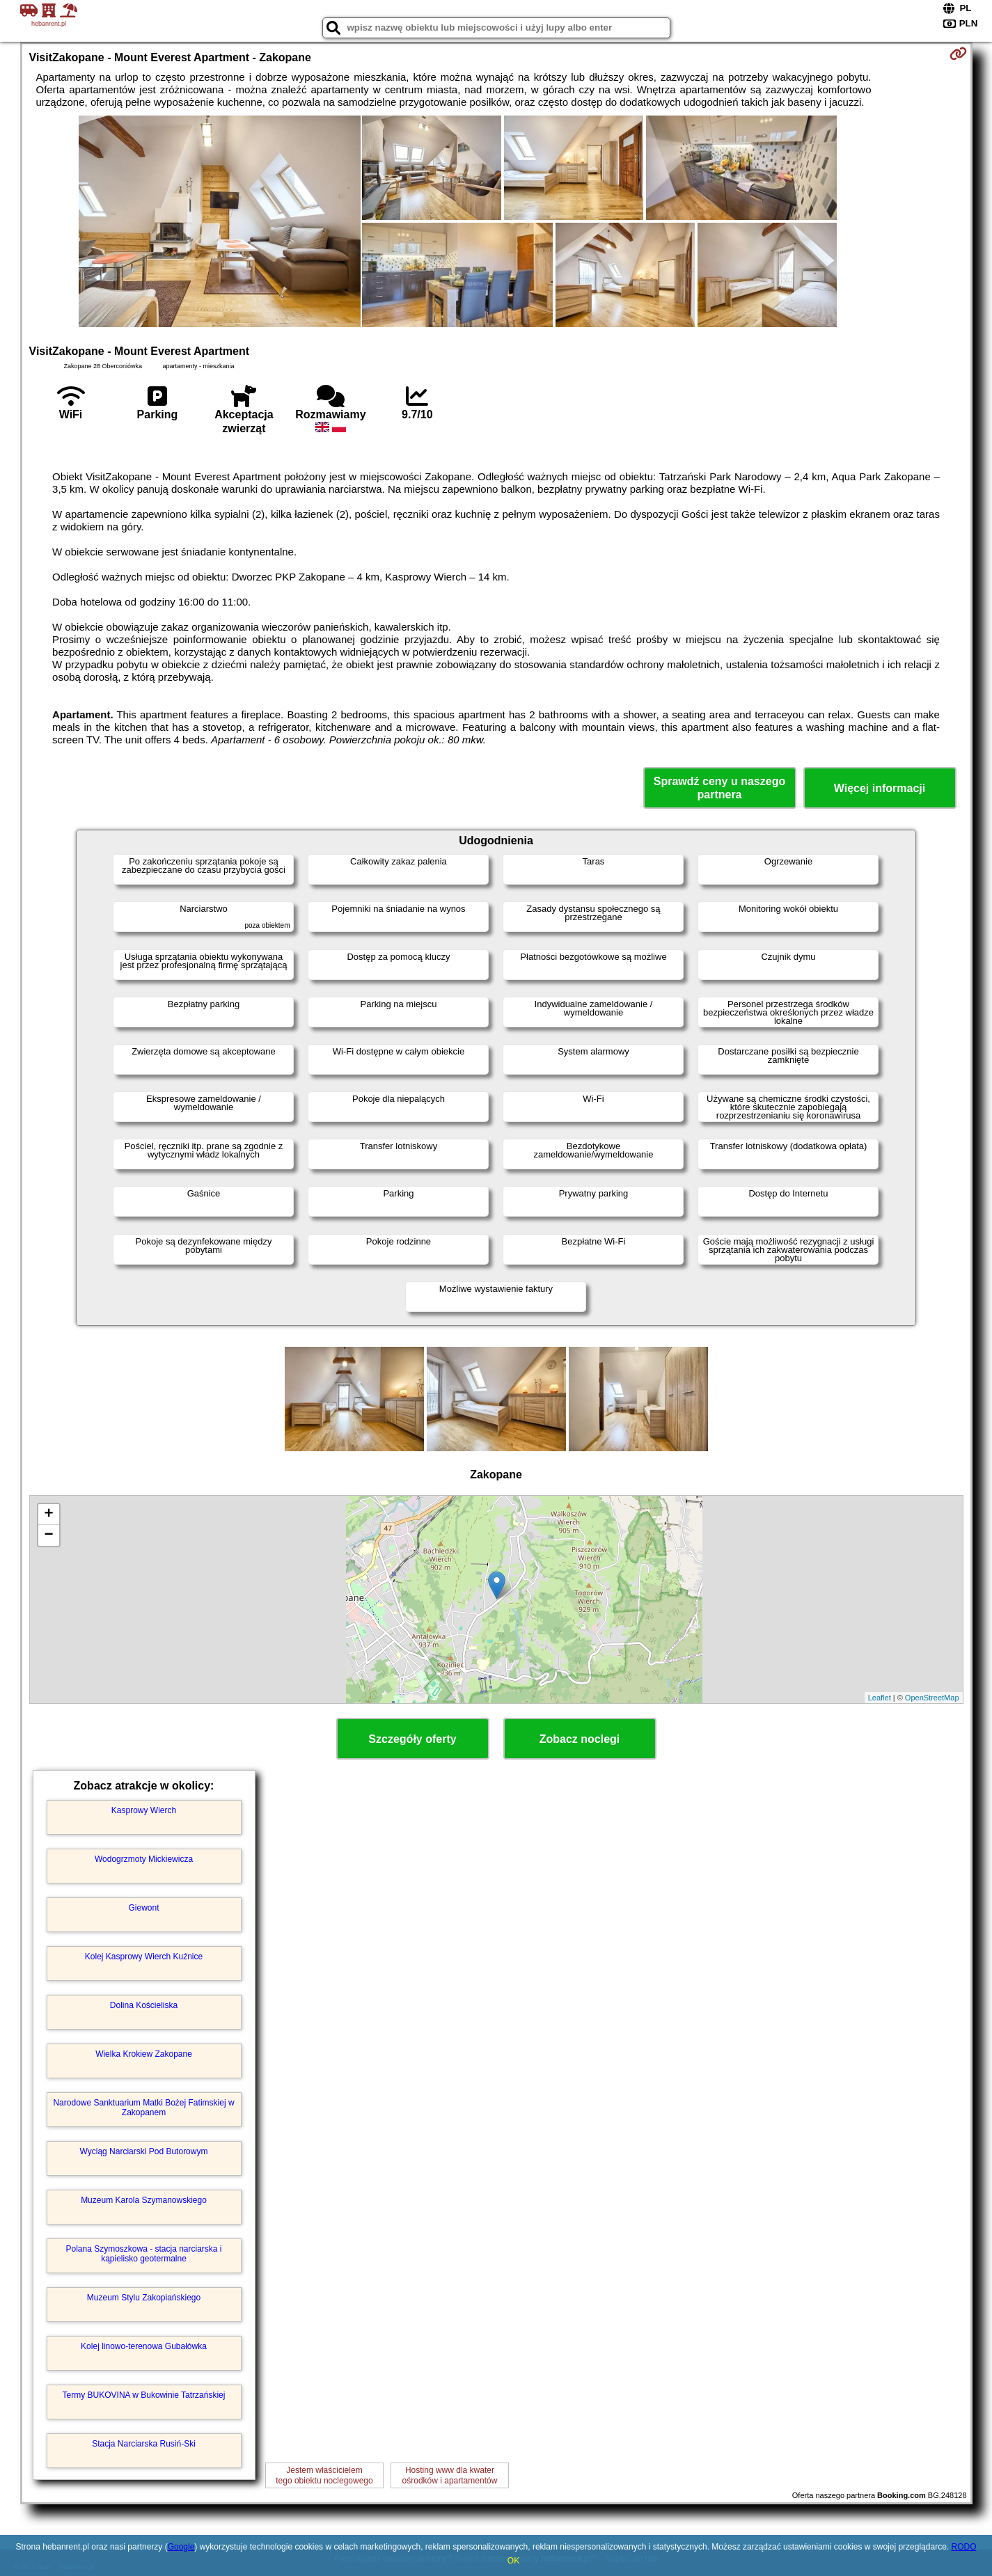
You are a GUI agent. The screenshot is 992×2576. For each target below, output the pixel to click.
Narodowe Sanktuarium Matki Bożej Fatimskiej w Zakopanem (143, 2107)
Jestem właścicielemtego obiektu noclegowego (324, 2475)
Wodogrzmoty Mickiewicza (144, 1859)
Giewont (143, 1908)
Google (181, 2547)
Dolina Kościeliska (144, 2005)
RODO (963, 2547)
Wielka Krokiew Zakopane (143, 2054)
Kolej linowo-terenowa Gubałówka (144, 2346)
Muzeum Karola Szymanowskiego (144, 2200)
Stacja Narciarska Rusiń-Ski (144, 2444)
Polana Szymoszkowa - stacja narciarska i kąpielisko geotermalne (143, 2253)
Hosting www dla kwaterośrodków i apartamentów (450, 2475)
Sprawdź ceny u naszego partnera (719, 787)
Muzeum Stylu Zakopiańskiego (143, 2297)
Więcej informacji (879, 788)
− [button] (48, 1535)
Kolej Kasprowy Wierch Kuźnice (144, 1956)
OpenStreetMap (932, 1697)
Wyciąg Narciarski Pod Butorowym (144, 2151)
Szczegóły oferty (412, 1739)
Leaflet (879, 1697)
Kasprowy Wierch (143, 1810)
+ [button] (48, 1514)
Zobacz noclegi (580, 1739)
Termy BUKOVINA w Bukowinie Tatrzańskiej (144, 2395)
